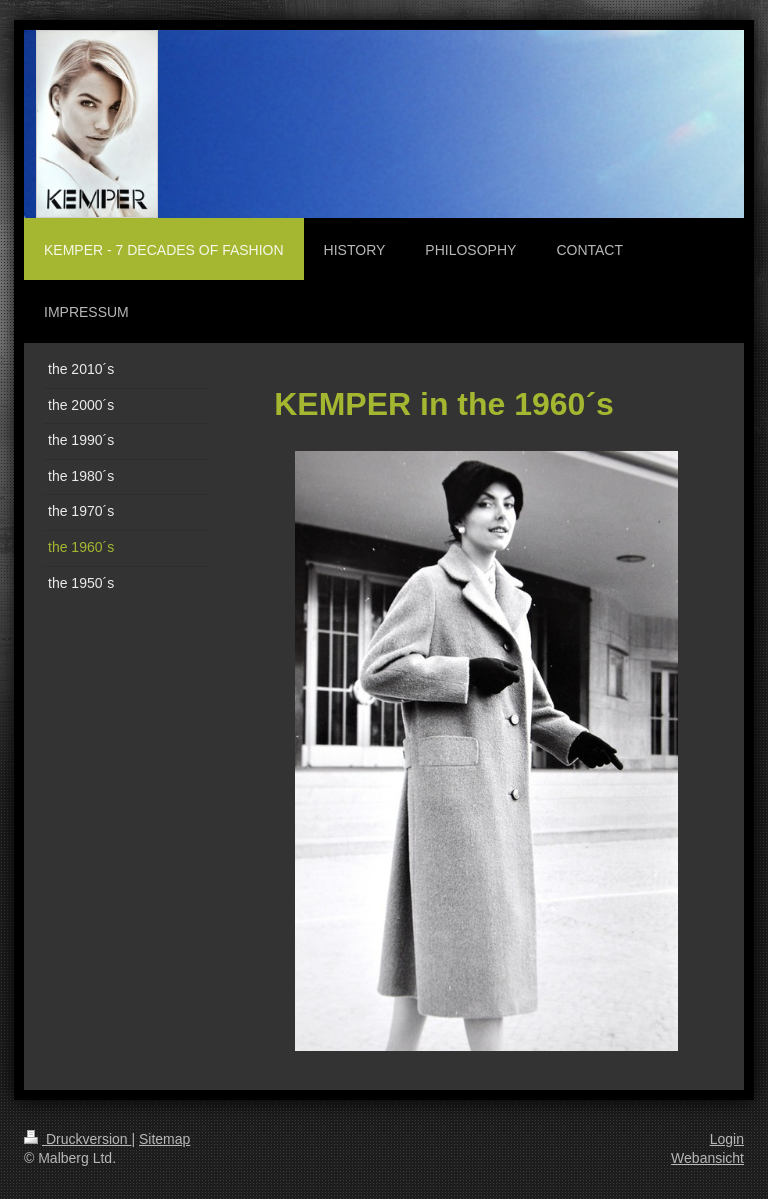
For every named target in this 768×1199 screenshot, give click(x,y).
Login (727, 1139)
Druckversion (77, 1139)
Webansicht (707, 1158)
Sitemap (164, 1139)
